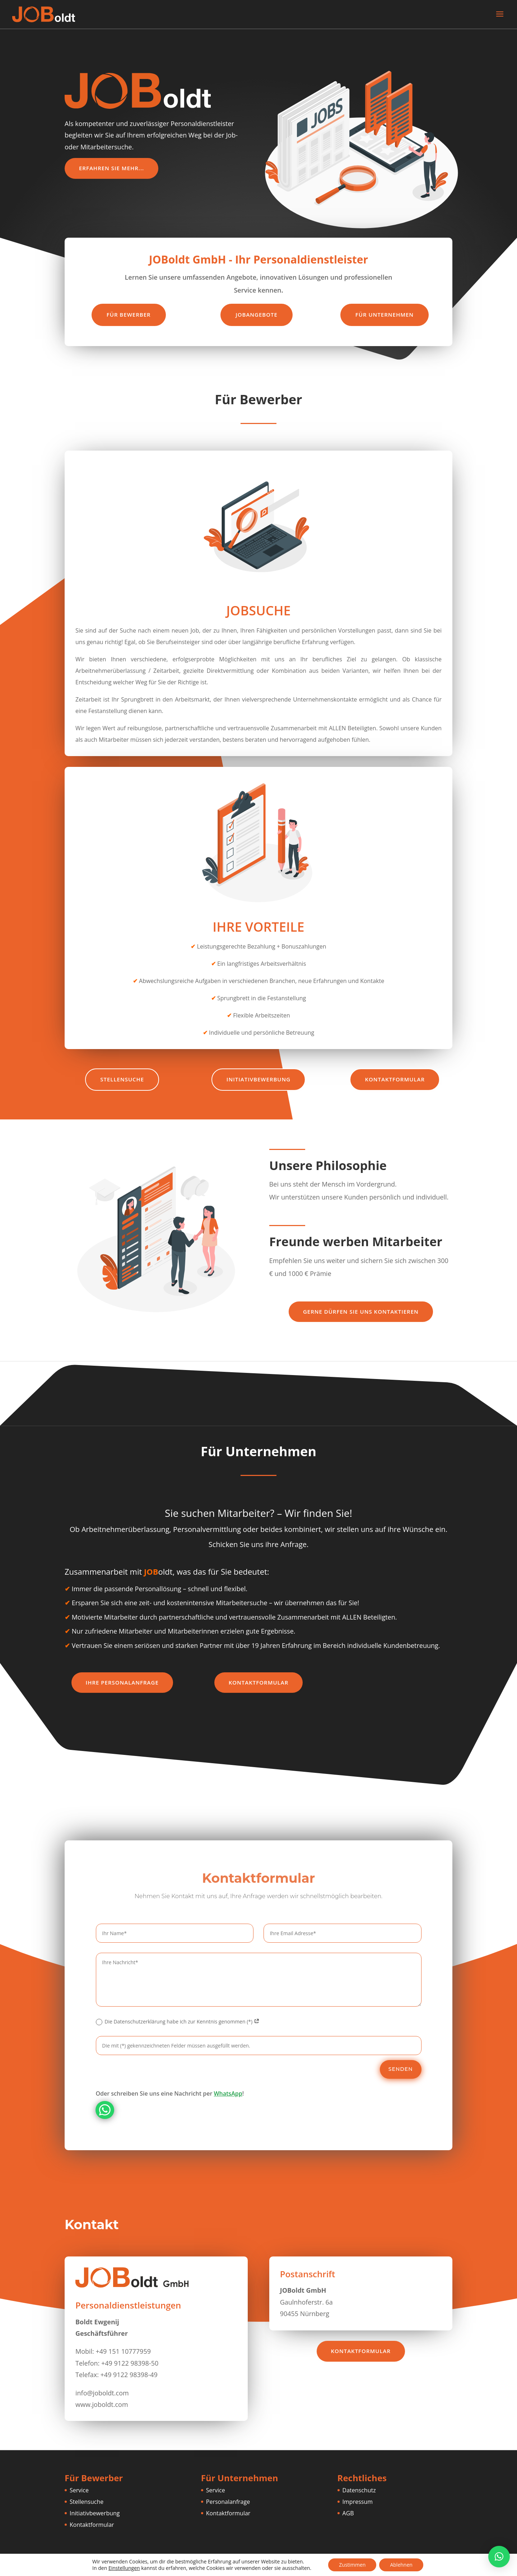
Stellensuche (122, 1079)
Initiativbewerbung (258, 1079)
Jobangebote (257, 314)
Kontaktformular (395, 1079)
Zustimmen (352, 2564)
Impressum (358, 2502)
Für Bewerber (129, 314)
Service (79, 2490)
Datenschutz (359, 2490)
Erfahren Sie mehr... (111, 168)
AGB (348, 2513)
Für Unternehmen (384, 314)
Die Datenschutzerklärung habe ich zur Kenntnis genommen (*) (178, 2021)
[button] (499, 2556)
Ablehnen (401, 2564)
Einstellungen (124, 2568)
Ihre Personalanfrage (122, 1682)
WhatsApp (228, 2093)
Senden (400, 2069)
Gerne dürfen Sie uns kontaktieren (361, 1311)
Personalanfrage (228, 2502)
